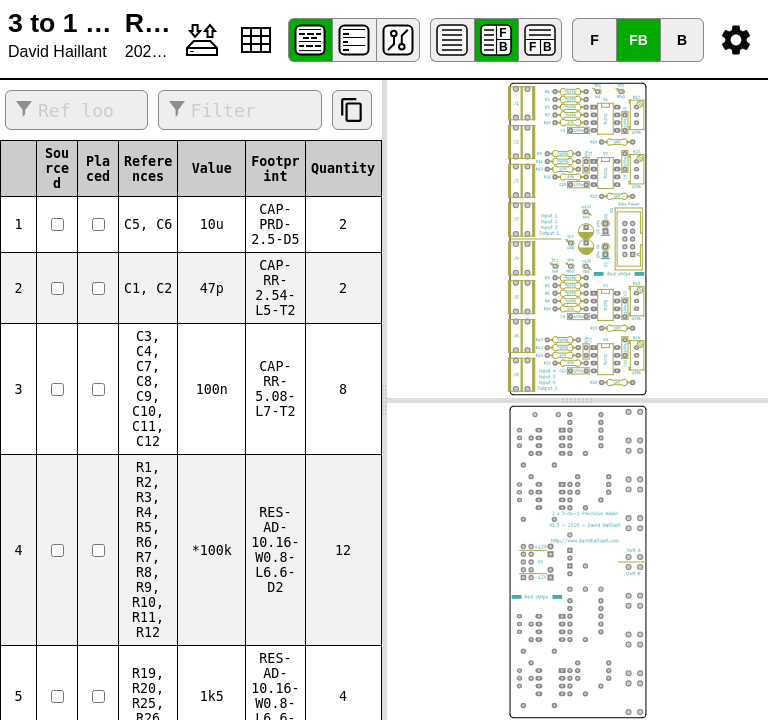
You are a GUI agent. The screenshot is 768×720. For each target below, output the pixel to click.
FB (638, 40)
